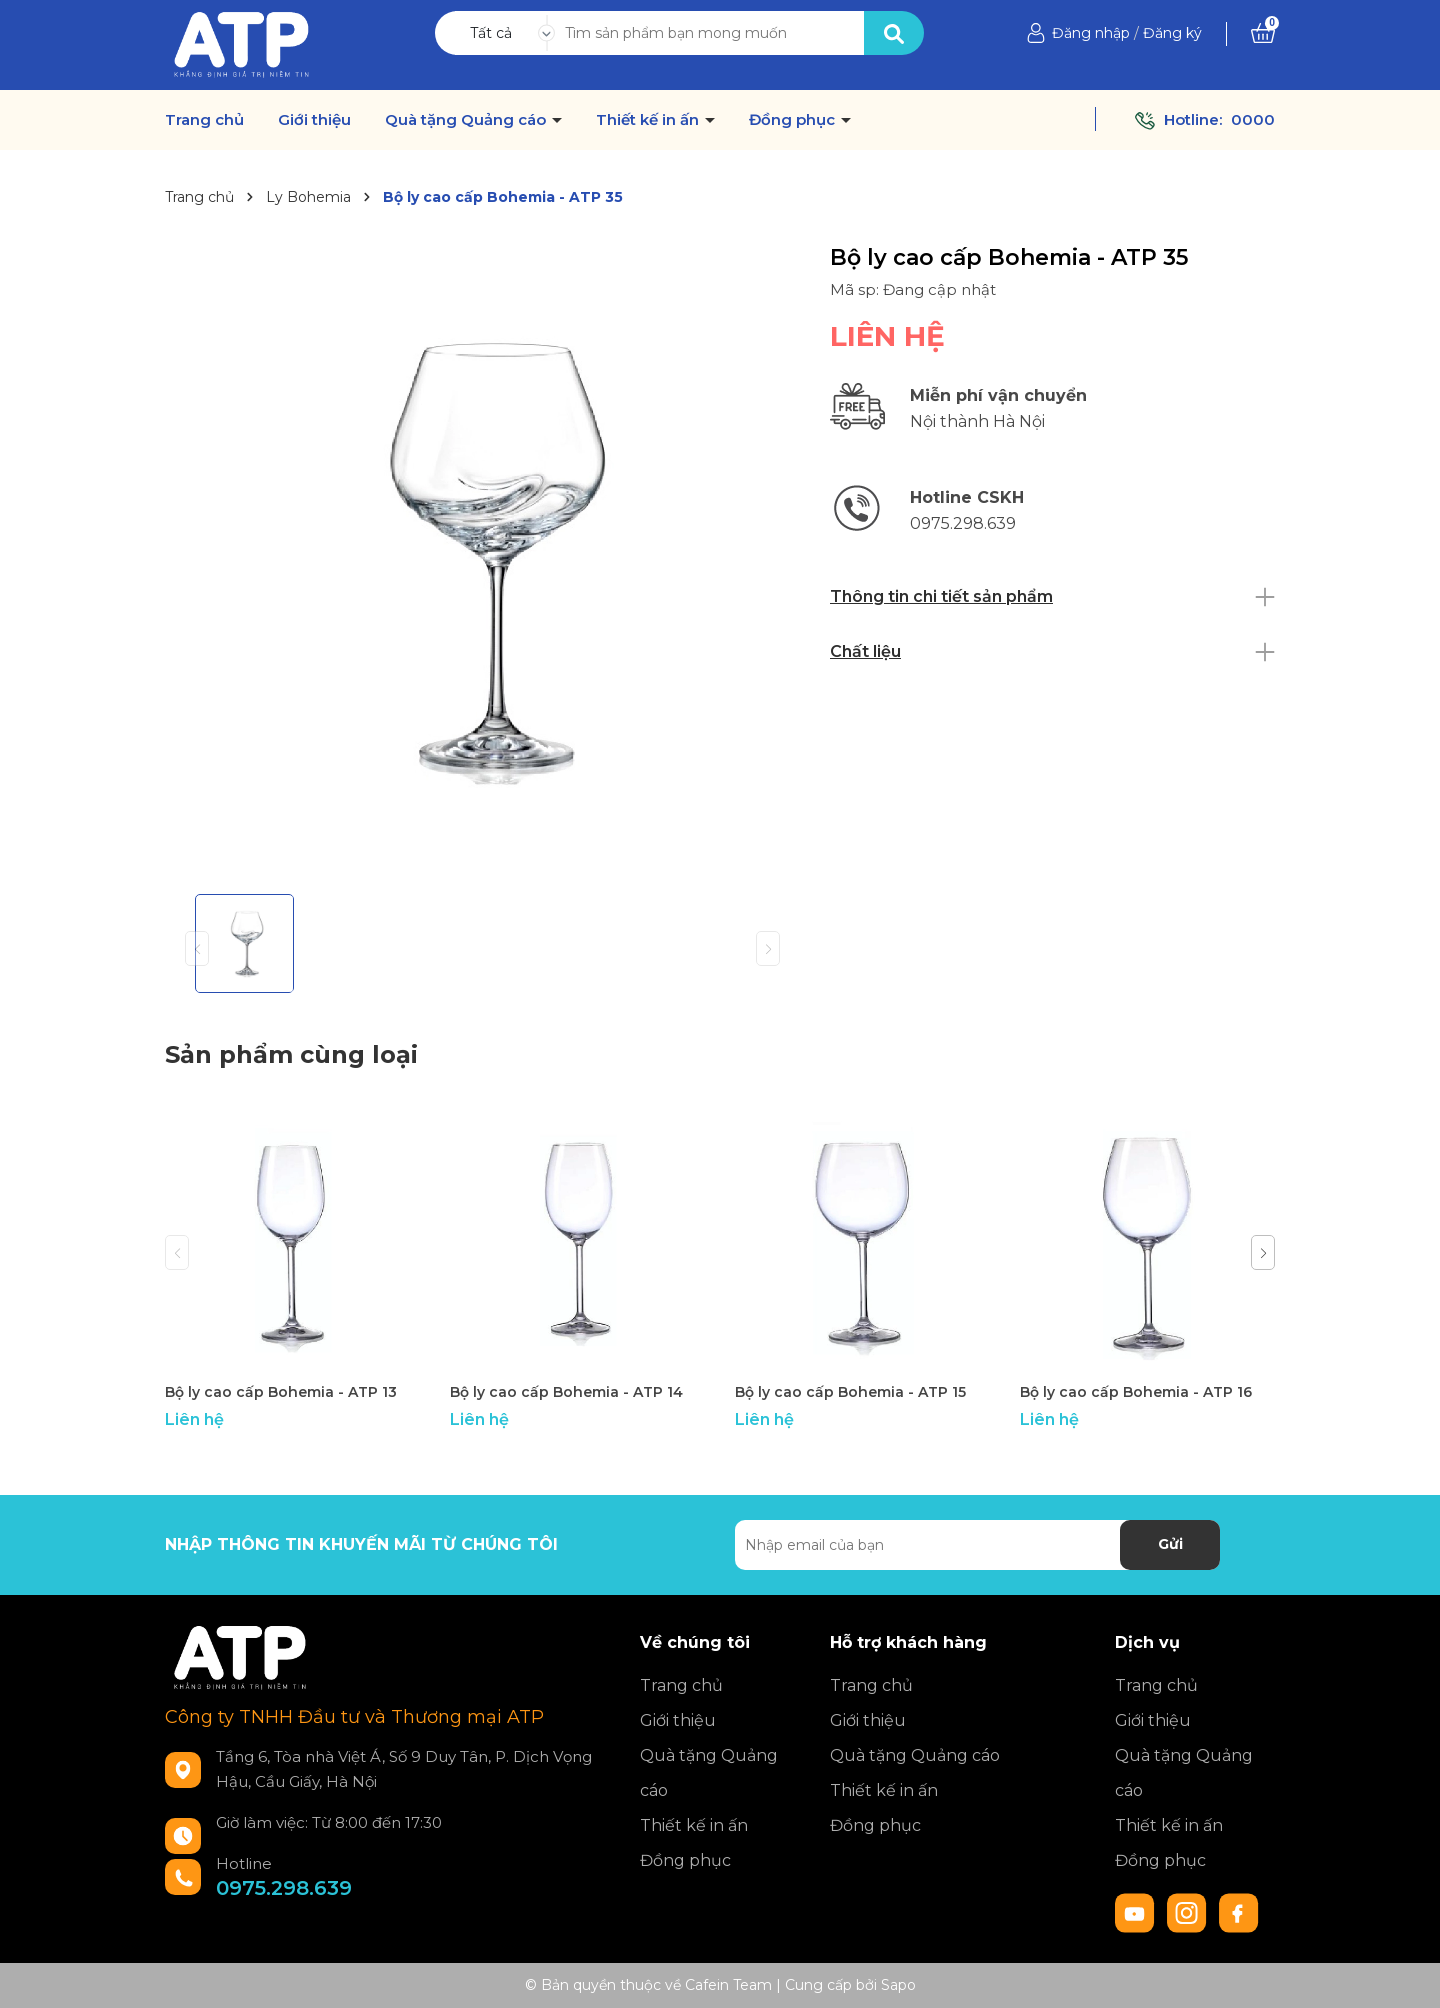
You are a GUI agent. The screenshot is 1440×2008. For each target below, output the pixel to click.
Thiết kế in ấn (649, 120)
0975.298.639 (284, 1888)
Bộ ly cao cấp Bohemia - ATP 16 (1136, 1392)
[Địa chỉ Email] (977, 1545)
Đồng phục (794, 120)
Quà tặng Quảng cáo (467, 120)
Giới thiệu (314, 120)
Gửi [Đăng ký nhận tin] (1170, 1544)
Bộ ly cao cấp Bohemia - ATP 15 (850, 1392)
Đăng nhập (1091, 33)
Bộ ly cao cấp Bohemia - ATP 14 (566, 1392)
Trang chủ (204, 120)
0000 (1253, 119)
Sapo (898, 1985)
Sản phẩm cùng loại (291, 1054)
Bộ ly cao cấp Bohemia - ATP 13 (281, 1392)
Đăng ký (1172, 33)
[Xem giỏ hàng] (1263, 33)
